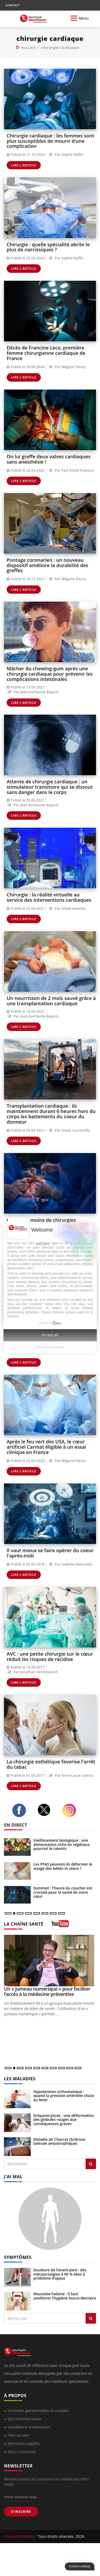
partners (43, 1243)
